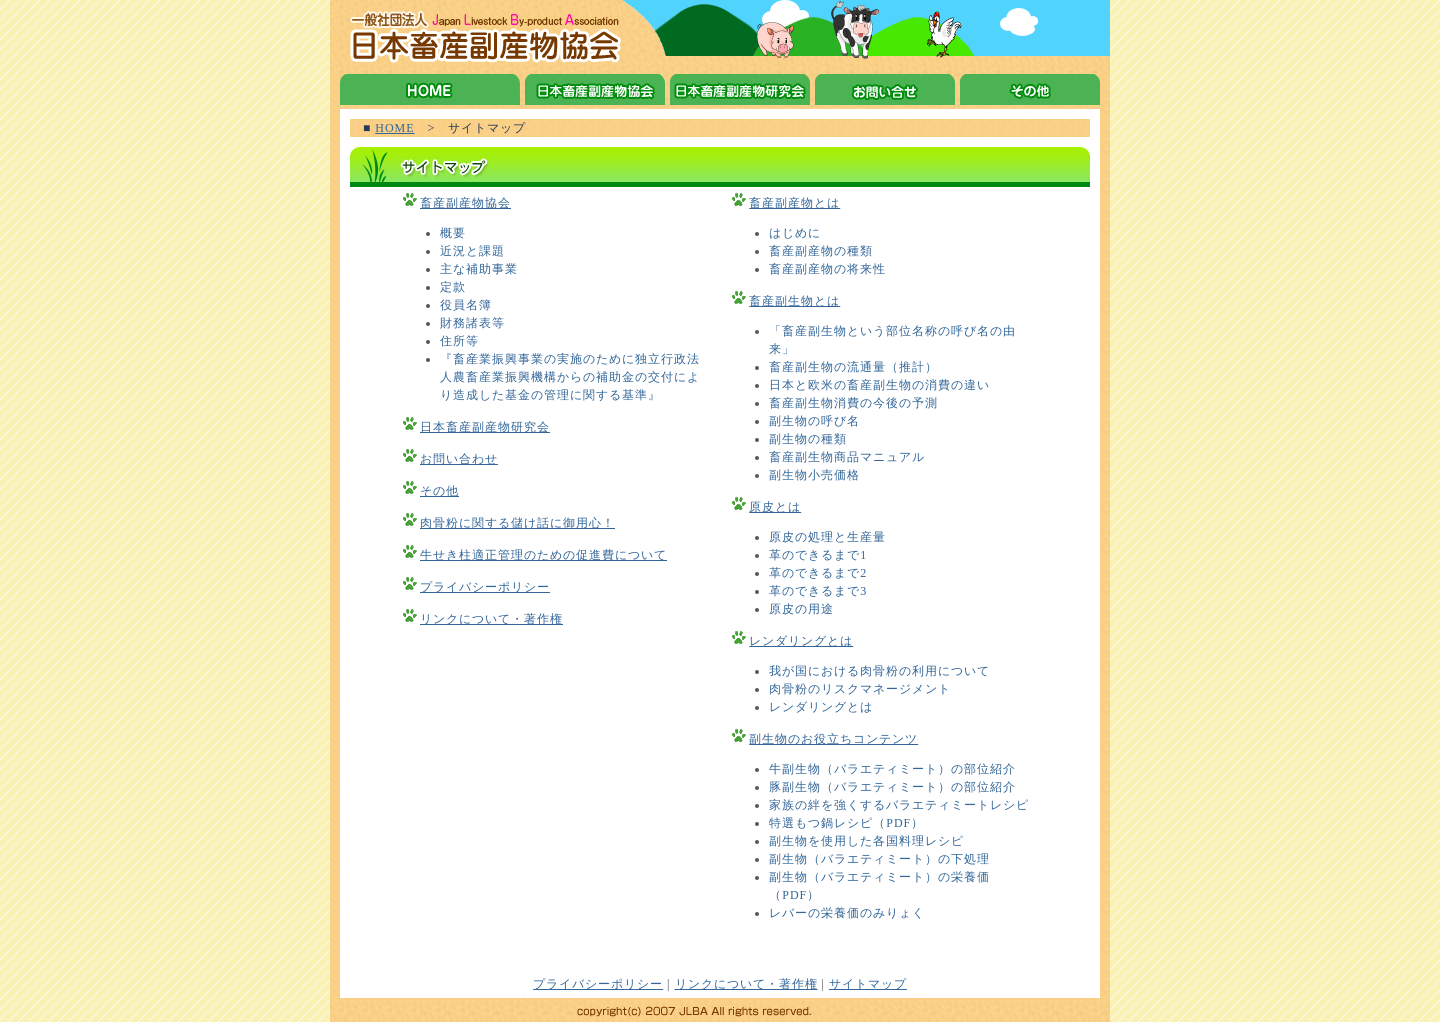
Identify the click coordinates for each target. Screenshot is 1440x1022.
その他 (439, 491)
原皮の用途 (801, 609)
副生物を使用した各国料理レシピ (866, 841)
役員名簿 (466, 305)
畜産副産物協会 (465, 203)
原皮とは (775, 507)
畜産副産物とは (794, 203)
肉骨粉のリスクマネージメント (860, 689)
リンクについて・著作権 (491, 619)
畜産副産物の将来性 (827, 269)
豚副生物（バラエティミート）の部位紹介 (892, 787)
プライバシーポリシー (485, 587)
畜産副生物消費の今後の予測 (853, 403)
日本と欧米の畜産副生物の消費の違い (879, 385)
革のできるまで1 (818, 555)
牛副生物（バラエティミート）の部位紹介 (892, 769)
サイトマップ (868, 984)
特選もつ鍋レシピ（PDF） (846, 823)
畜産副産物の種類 (821, 251)
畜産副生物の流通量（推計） (853, 367)
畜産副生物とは (794, 301)
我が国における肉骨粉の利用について (879, 671)
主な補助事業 (479, 269)
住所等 (459, 341)
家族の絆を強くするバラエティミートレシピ (899, 805)
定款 (453, 287)
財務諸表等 (472, 323)
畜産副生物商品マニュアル (847, 457)
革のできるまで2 (818, 573)
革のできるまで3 (818, 591)
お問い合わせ (459, 459)
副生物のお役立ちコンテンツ (833, 739)
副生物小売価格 (814, 475)
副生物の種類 (808, 439)
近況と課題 (472, 251)
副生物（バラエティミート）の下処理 (879, 859)
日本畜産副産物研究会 (485, 427)
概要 (453, 233)
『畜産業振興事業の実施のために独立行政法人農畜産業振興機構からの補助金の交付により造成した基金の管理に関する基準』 (570, 377)
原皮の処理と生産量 (827, 537)
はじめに (795, 233)
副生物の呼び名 (814, 421)
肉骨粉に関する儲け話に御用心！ (517, 523)
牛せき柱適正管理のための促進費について (543, 555)
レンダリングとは (801, 641)
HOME (394, 128)
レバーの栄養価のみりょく (847, 913)
